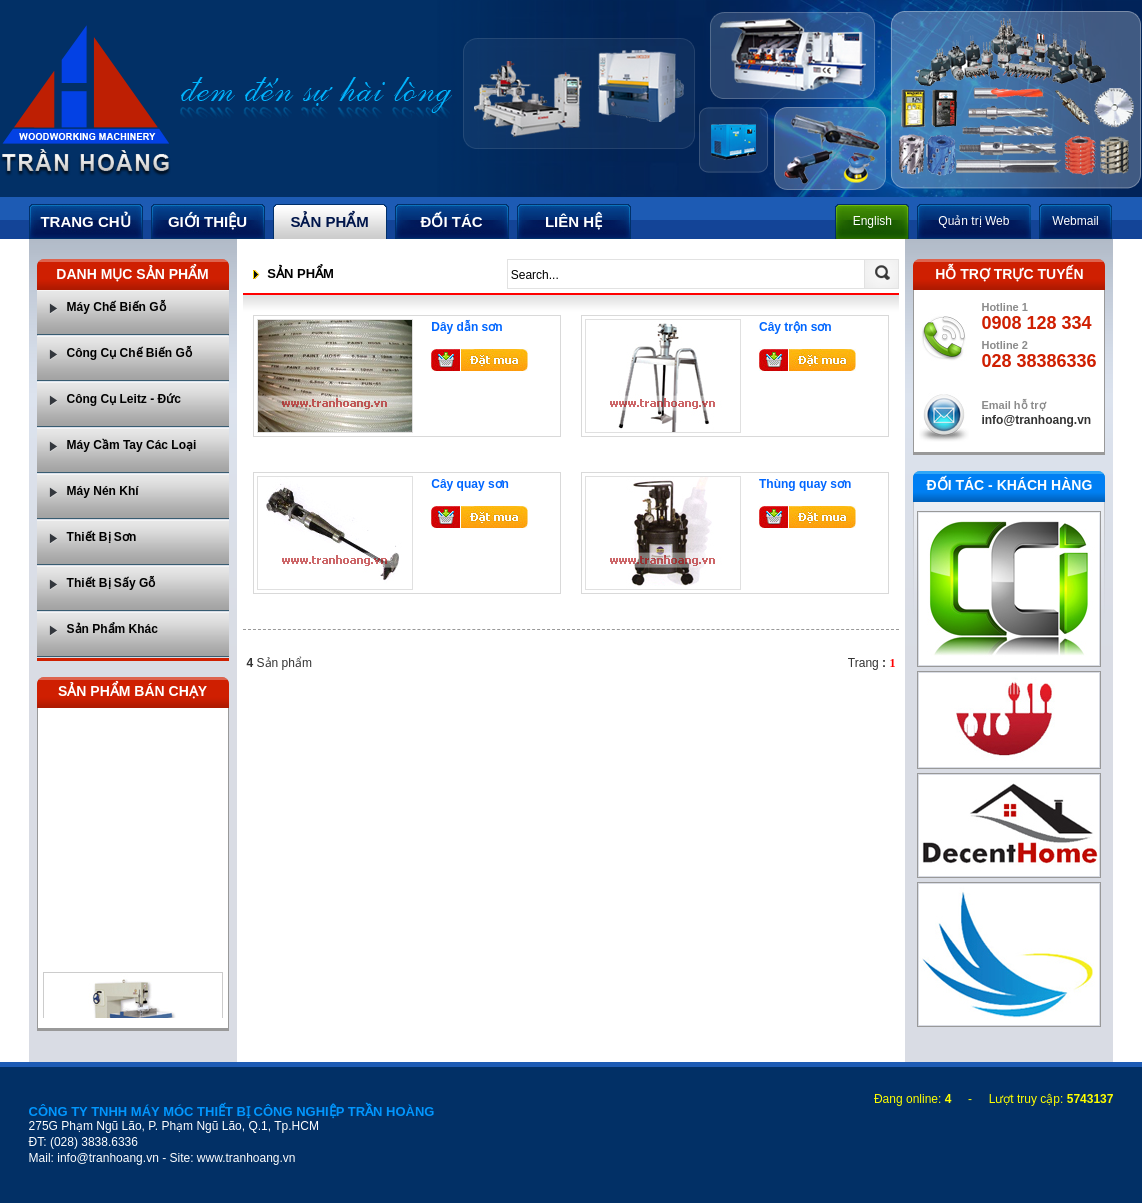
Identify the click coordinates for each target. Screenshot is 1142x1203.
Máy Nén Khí (103, 491)
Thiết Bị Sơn (102, 537)
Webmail (1075, 221)
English (872, 221)
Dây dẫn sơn (466, 327)
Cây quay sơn (470, 484)
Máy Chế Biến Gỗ (116, 307)
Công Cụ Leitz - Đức (124, 399)
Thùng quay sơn (805, 484)
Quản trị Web (973, 221)
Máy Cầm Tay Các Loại (132, 445)
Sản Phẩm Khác (112, 629)
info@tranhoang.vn (1036, 420)
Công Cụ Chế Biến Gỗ (129, 353)
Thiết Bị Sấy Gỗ (111, 583)
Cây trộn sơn (795, 327)
